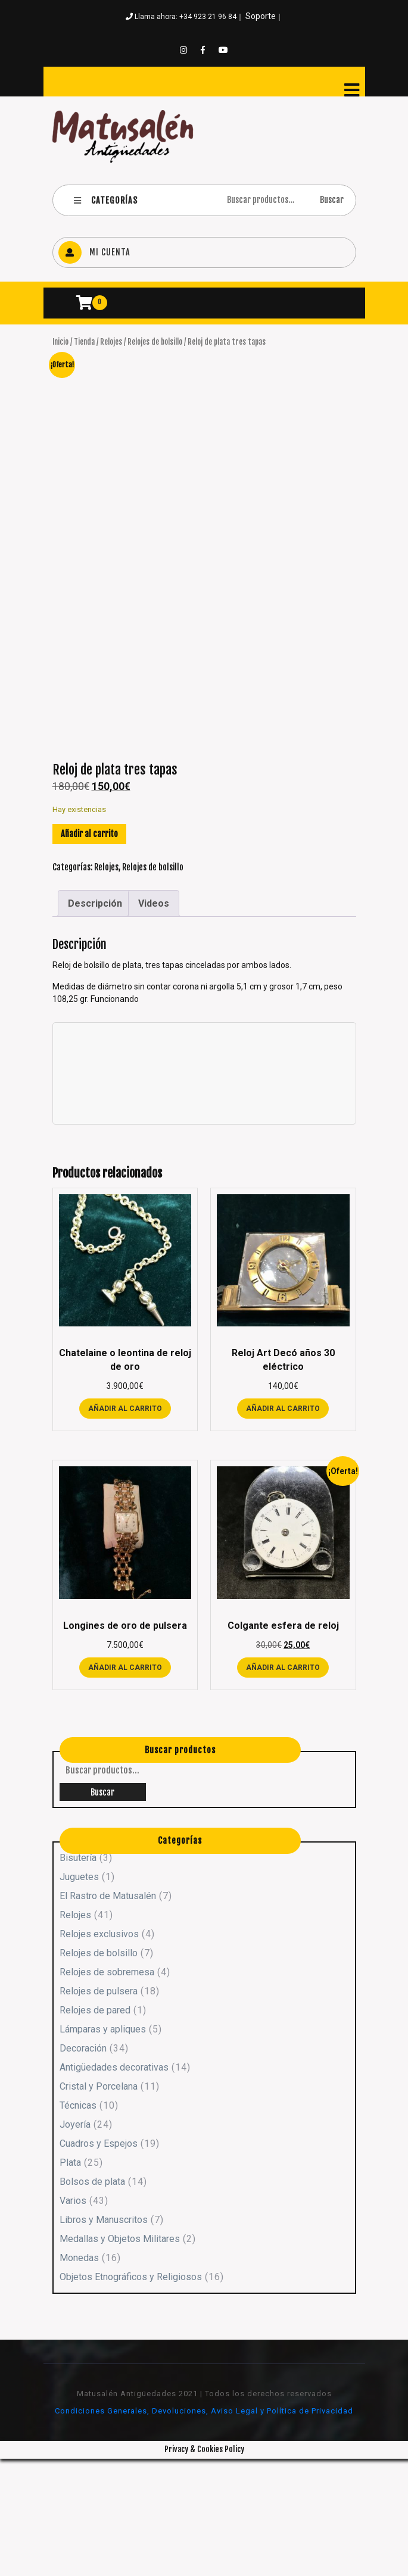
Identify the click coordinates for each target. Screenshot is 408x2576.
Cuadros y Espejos (99, 2261)
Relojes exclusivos (99, 2051)
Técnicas (78, 2223)
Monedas (79, 2375)
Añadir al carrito (89, 952)
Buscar (332, 200)
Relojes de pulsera (99, 2109)
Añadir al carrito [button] (125, 1526)
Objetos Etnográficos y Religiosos (131, 2394)
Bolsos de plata (92, 2299)
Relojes (111, 341)
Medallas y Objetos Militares (120, 2356)
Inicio (60, 341)
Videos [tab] (153, 1021)
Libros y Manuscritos (104, 2337)
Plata (70, 2280)
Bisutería (78, 1975)
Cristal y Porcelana (99, 2204)
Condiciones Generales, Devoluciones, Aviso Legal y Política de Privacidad (204, 2528)
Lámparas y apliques (103, 2147)
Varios (73, 2318)
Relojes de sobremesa (107, 2090)
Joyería (75, 2242)
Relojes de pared (95, 2128)
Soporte (260, 16)
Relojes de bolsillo (154, 341)
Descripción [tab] (95, 1021)
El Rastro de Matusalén (108, 2013)
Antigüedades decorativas (114, 2185)
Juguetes (79, 1994)
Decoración (83, 2166)
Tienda (84, 341)
